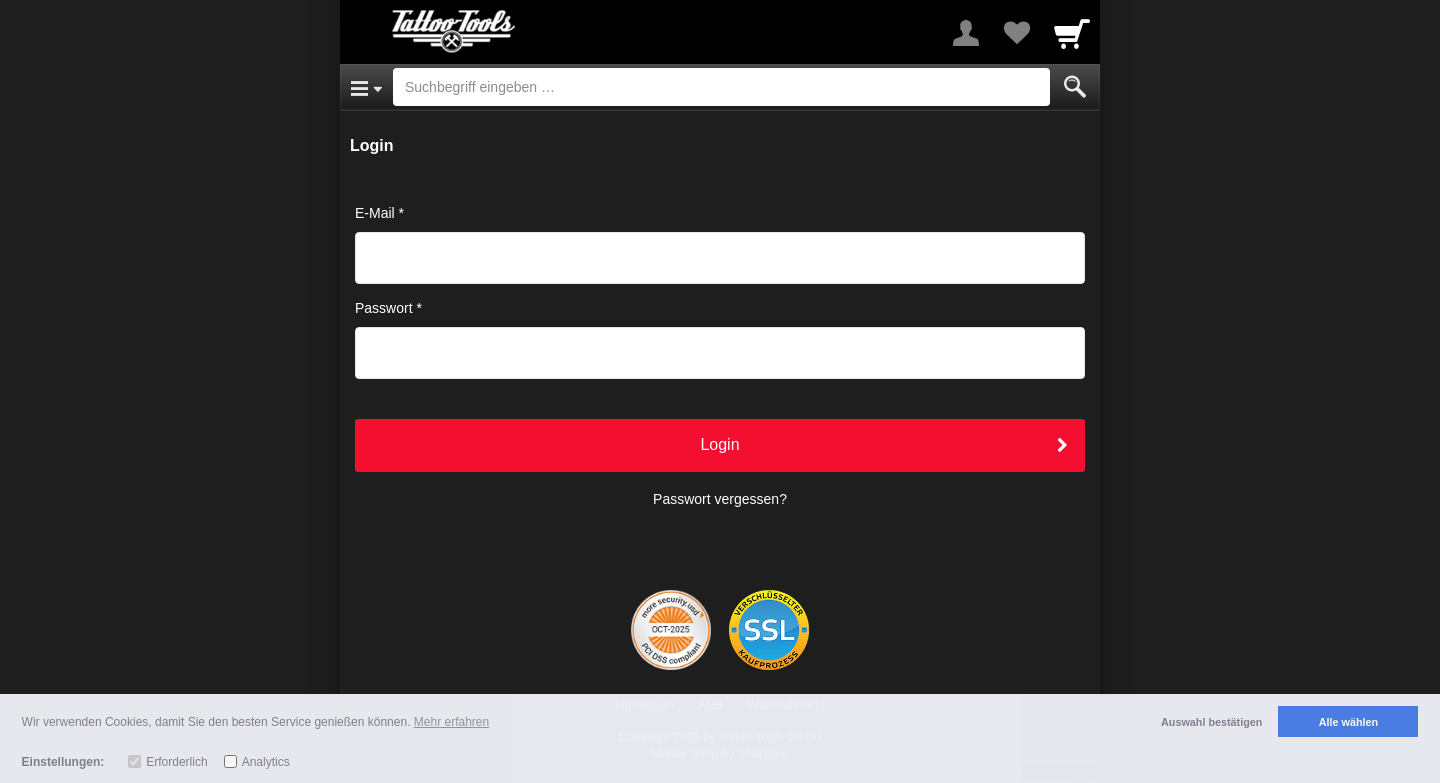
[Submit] (1075, 87)
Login (719, 444)
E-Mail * (379, 213)
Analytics (266, 762)
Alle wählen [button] (1348, 722)
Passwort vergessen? (720, 499)
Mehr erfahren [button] (451, 722)
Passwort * (388, 308)
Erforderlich (176, 762)
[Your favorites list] (1016, 33)
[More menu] (966, 33)
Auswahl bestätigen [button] (1211, 722)
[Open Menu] (366, 87)
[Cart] (1072, 33)
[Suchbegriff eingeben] (721, 87)
